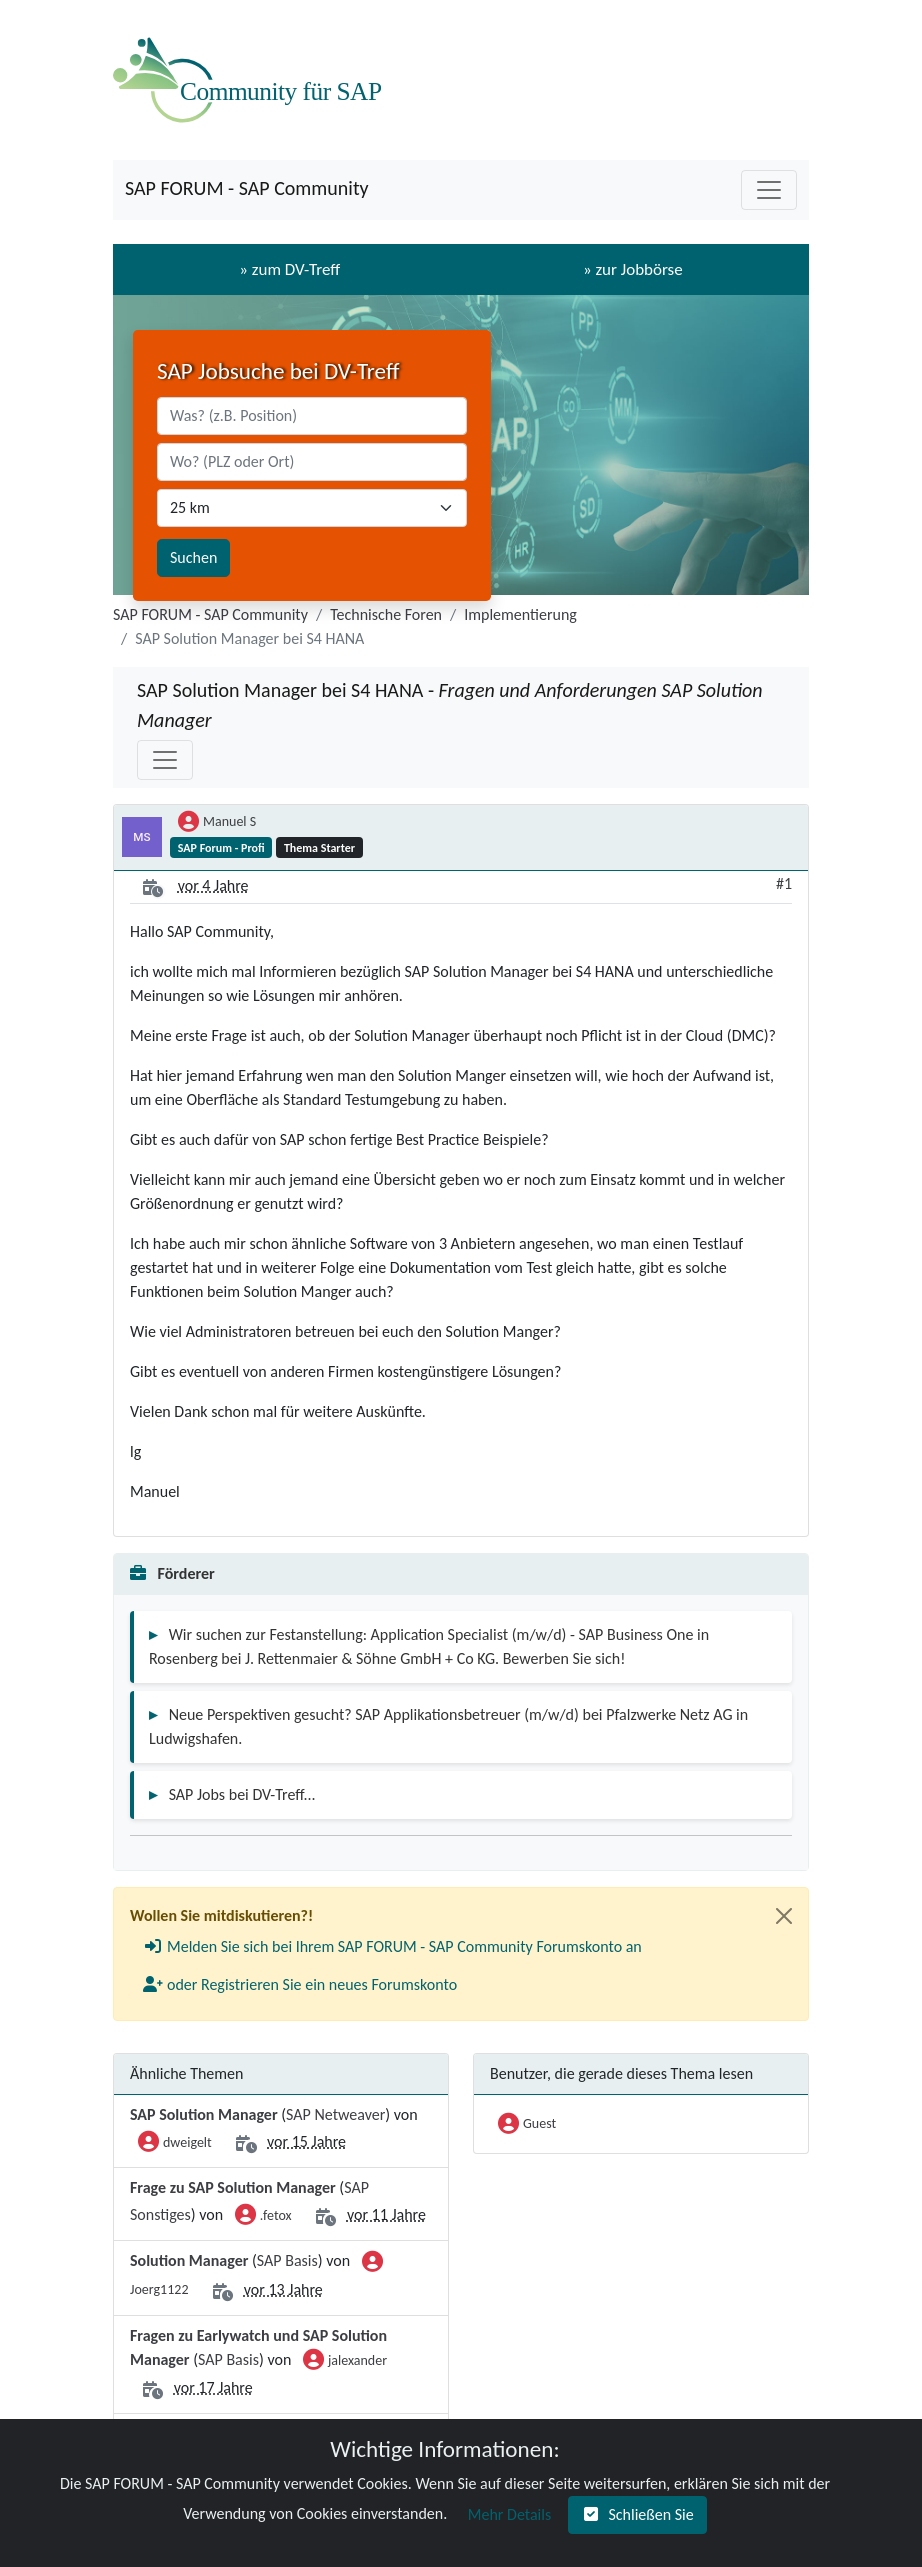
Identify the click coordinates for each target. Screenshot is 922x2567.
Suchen (193, 557)
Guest (527, 2125)
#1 (784, 883)
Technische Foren (386, 614)
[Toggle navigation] (769, 190)
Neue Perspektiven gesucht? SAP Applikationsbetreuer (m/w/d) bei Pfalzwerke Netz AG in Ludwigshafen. (448, 1726)
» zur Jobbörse (633, 269)
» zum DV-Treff (289, 269)
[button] (392, 1947)
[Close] (784, 1916)
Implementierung (520, 614)
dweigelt (175, 2144)
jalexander (345, 2362)
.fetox (263, 2217)
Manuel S (217, 823)
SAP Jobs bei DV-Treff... (242, 1794)
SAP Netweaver (335, 2114)
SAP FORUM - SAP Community (247, 188)
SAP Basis (287, 2260)
